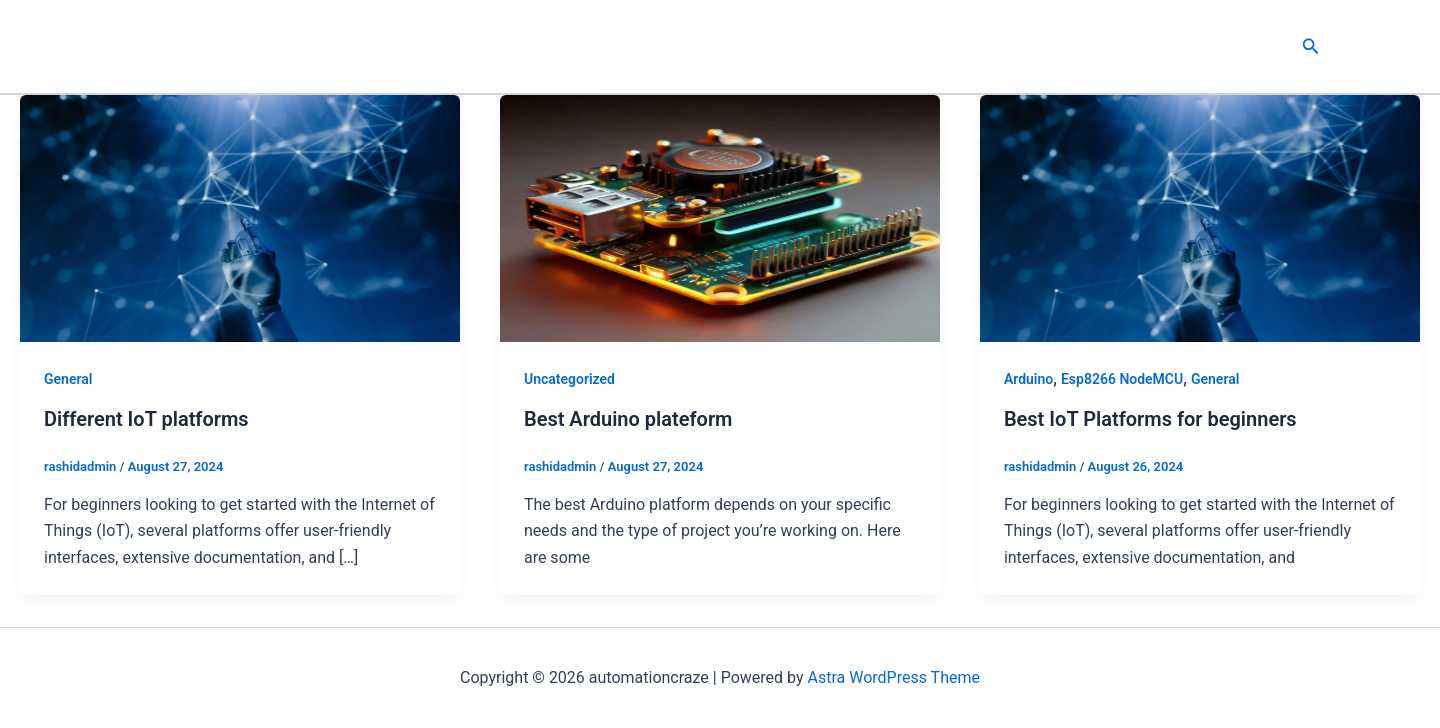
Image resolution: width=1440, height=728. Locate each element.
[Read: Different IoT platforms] (240, 217)
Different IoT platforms (146, 419)
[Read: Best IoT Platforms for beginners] (1200, 217)
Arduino (1028, 379)
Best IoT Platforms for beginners (1150, 419)
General (68, 379)
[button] (1311, 46)
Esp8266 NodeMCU (1122, 379)
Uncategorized (569, 379)
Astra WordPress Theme (894, 677)
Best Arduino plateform (628, 419)
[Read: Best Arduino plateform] (720, 217)
